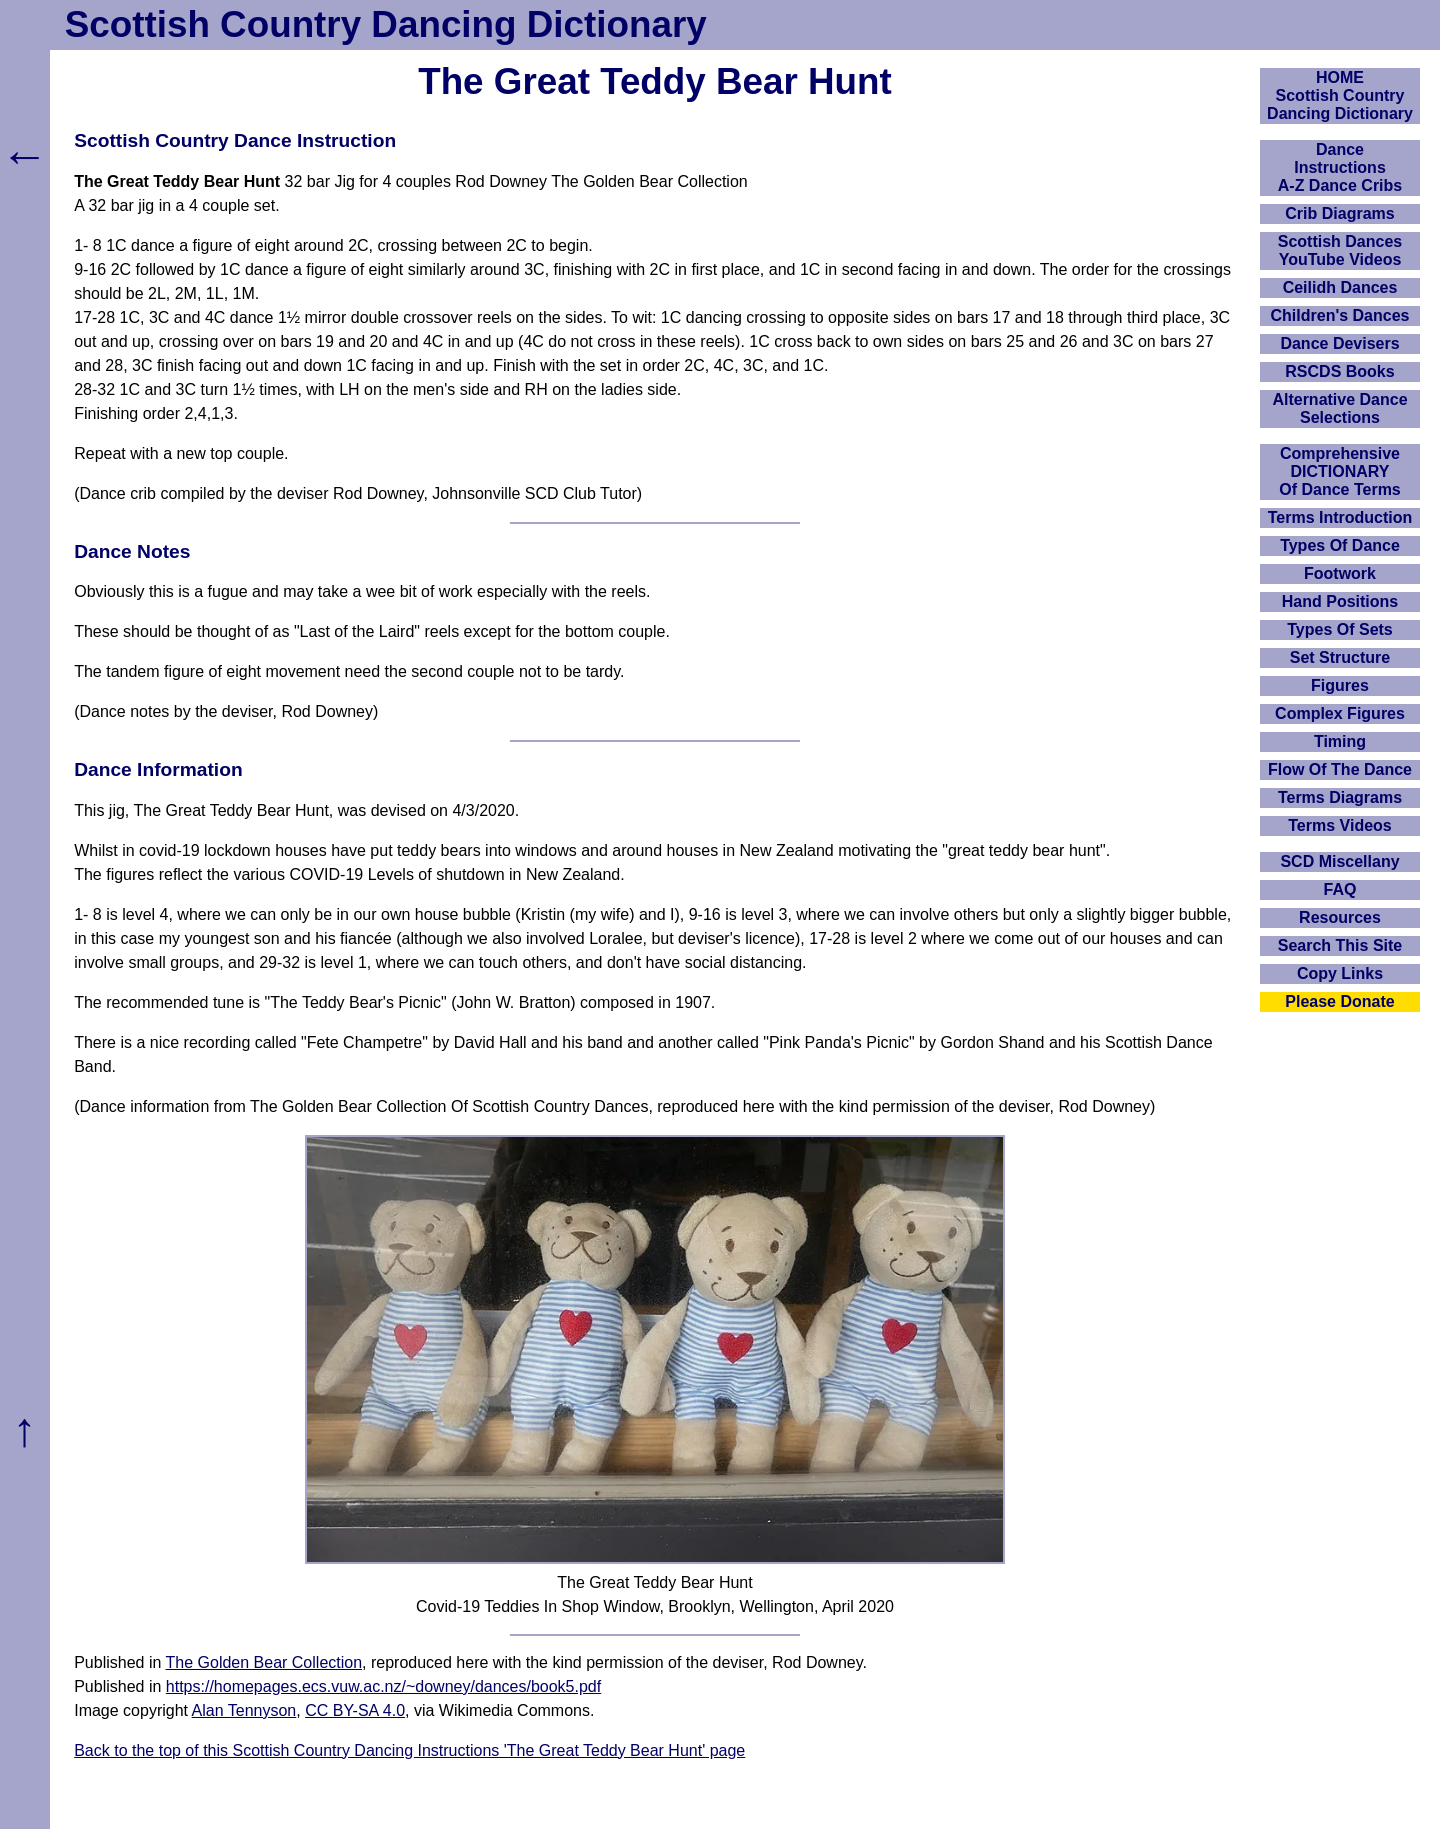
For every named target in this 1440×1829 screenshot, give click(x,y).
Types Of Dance (1340, 545)
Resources (1340, 917)
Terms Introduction (1340, 517)
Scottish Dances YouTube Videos (1340, 250)
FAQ (1340, 889)
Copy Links (1340, 973)
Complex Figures (1340, 713)
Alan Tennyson (244, 1710)
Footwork (1340, 573)
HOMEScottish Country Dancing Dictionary (1340, 95)
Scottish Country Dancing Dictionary (386, 24)
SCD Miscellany (1339, 861)
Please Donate (1339, 1001)
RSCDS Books (1339, 371)
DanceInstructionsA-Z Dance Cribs (1340, 167)
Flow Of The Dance (1340, 769)
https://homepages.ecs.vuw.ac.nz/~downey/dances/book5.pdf (383, 1686)
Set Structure (1340, 657)
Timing (1340, 741)
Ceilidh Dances (1340, 287)
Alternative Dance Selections (1339, 408)
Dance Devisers (1339, 343)
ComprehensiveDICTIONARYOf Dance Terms (1340, 471)
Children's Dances (1340, 315)
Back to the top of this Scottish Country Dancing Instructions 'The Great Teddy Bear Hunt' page (409, 1750)
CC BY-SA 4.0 (355, 1710)
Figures (1340, 685)
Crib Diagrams (1339, 213)
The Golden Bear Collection (264, 1662)
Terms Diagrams (1340, 797)
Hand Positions (1340, 601)
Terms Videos (1339, 825)
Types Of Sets (1340, 629)
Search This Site (1340, 945)
